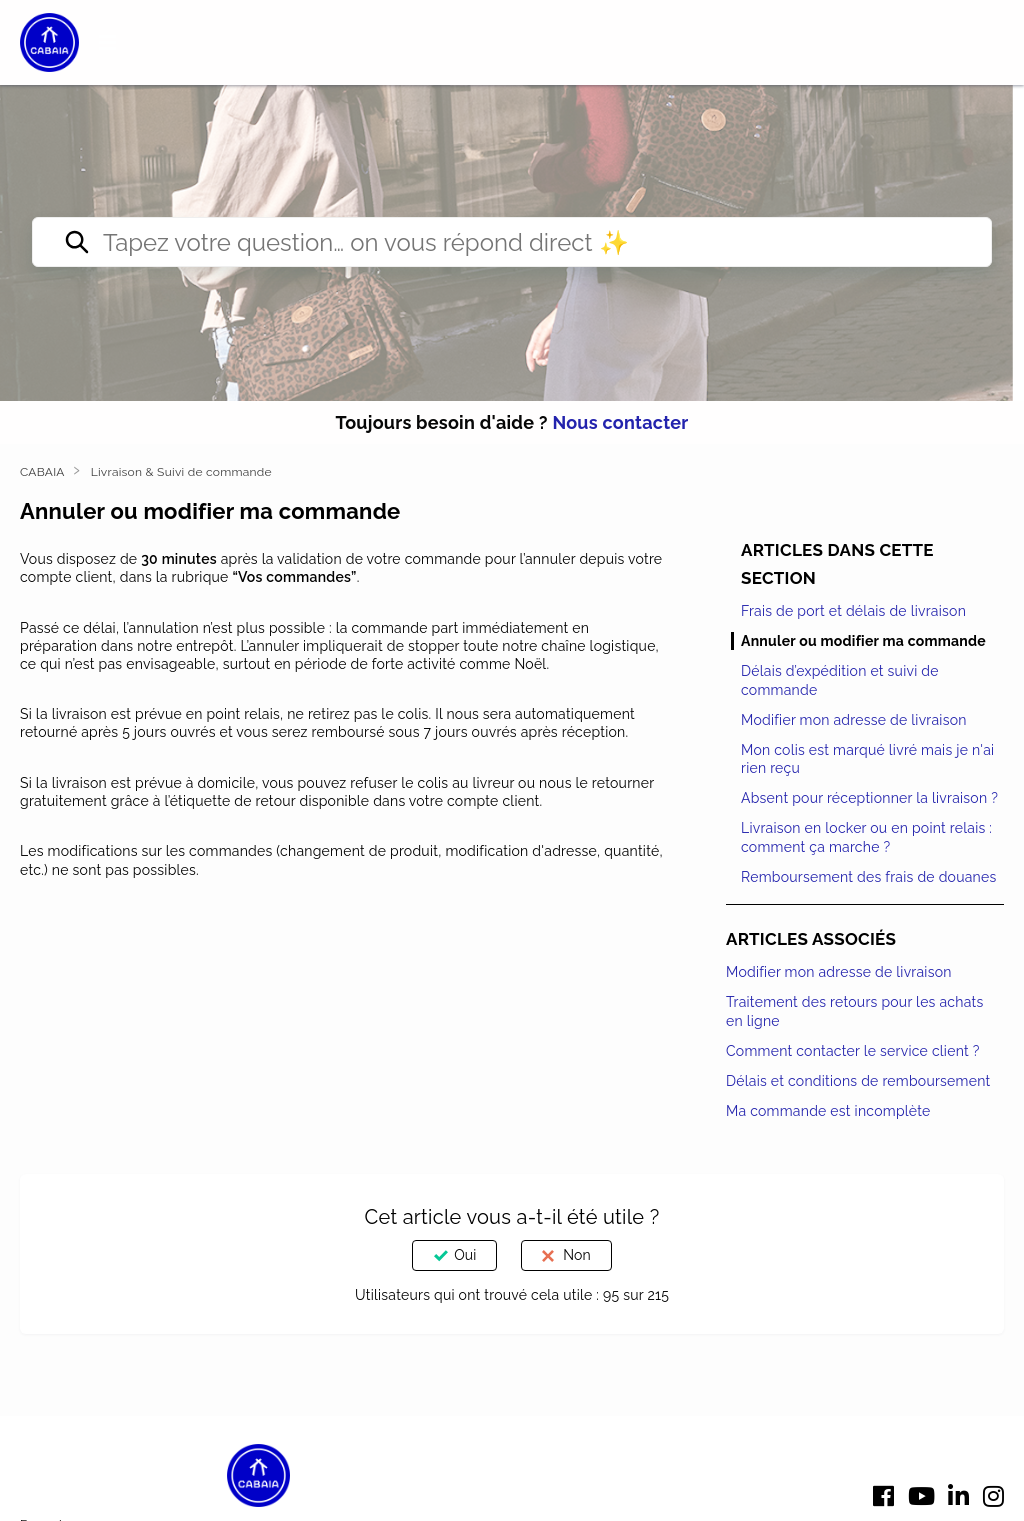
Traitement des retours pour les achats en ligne (854, 1011)
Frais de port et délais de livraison (853, 611)
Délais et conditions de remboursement (858, 1081)
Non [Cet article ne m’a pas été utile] (576, 1255)
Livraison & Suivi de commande (181, 472)
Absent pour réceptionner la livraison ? (869, 798)
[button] (108, 43)
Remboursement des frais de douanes (869, 877)
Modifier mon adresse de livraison (854, 720)
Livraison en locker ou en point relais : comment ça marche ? (866, 837)
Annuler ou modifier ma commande (863, 641)
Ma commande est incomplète (828, 1111)
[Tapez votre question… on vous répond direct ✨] (512, 242)
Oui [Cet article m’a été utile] (465, 1255)
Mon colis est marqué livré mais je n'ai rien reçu (867, 759)
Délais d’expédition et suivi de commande (840, 680)
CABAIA (42, 472)
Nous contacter (620, 422)
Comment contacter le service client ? (853, 1051)
